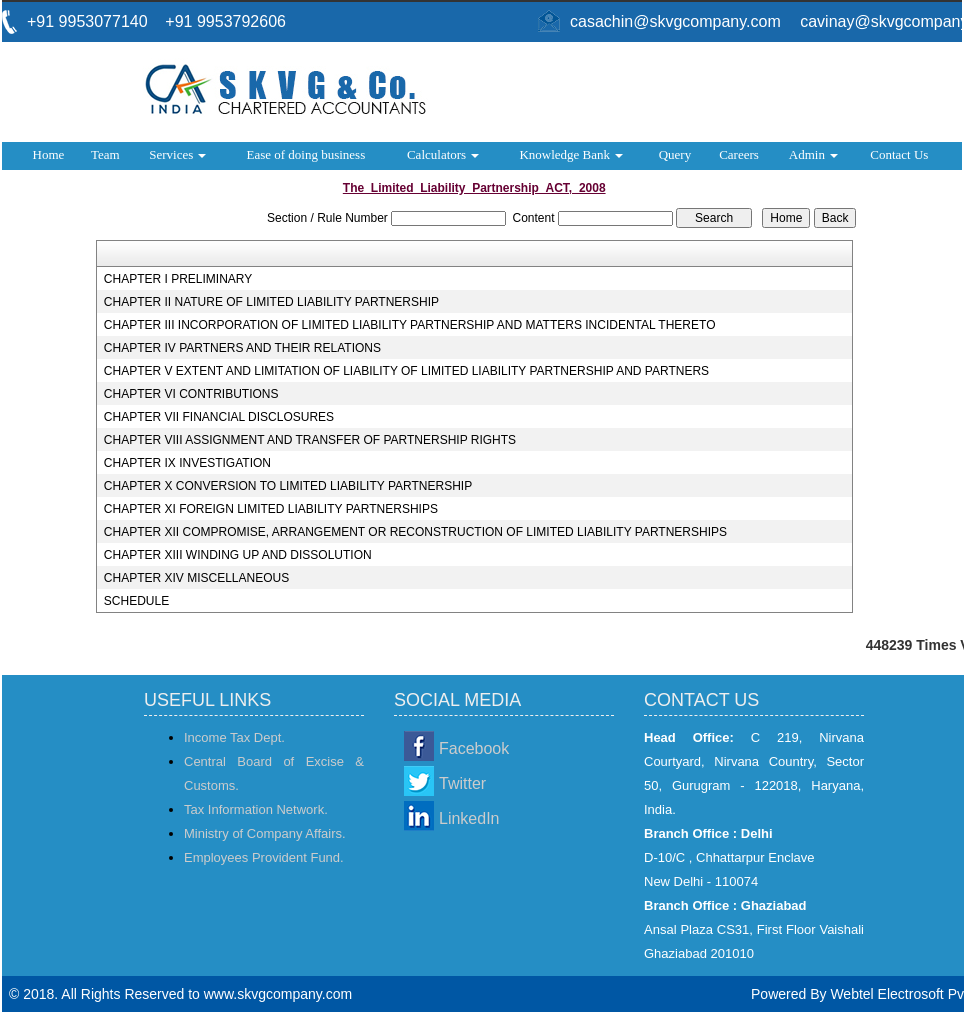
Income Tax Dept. (234, 737)
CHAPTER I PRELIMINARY (178, 279)
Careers (739, 154)
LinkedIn (469, 818)
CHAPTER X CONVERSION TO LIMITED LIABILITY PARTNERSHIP (288, 486)
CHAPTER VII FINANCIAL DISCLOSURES (219, 417)
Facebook (474, 748)
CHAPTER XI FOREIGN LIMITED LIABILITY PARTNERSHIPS (271, 509)
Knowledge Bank (571, 154)
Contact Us (899, 154)
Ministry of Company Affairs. (265, 833)
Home (49, 154)
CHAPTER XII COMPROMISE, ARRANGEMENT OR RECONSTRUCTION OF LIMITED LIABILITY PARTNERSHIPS (415, 532)
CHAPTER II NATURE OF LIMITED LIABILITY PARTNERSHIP (271, 302)
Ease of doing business (305, 154)
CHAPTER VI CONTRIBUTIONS (191, 394)
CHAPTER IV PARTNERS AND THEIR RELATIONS (242, 348)
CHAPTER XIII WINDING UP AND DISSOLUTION (238, 555)
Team (105, 154)
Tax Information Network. (256, 809)
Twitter (462, 783)
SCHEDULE (136, 601)
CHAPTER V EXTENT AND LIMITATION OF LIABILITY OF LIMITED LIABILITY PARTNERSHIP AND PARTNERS (406, 371)
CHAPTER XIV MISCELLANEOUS (196, 578)
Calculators (443, 154)
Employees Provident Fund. (264, 857)
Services (177, 154)
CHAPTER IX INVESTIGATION (187, 463)
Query (675, 154)
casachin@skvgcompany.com (675, 21)
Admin (813, 154)
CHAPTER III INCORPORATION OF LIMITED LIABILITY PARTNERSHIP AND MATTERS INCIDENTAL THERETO (410, 325)
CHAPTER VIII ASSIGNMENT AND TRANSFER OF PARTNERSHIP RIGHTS (310, 440)
